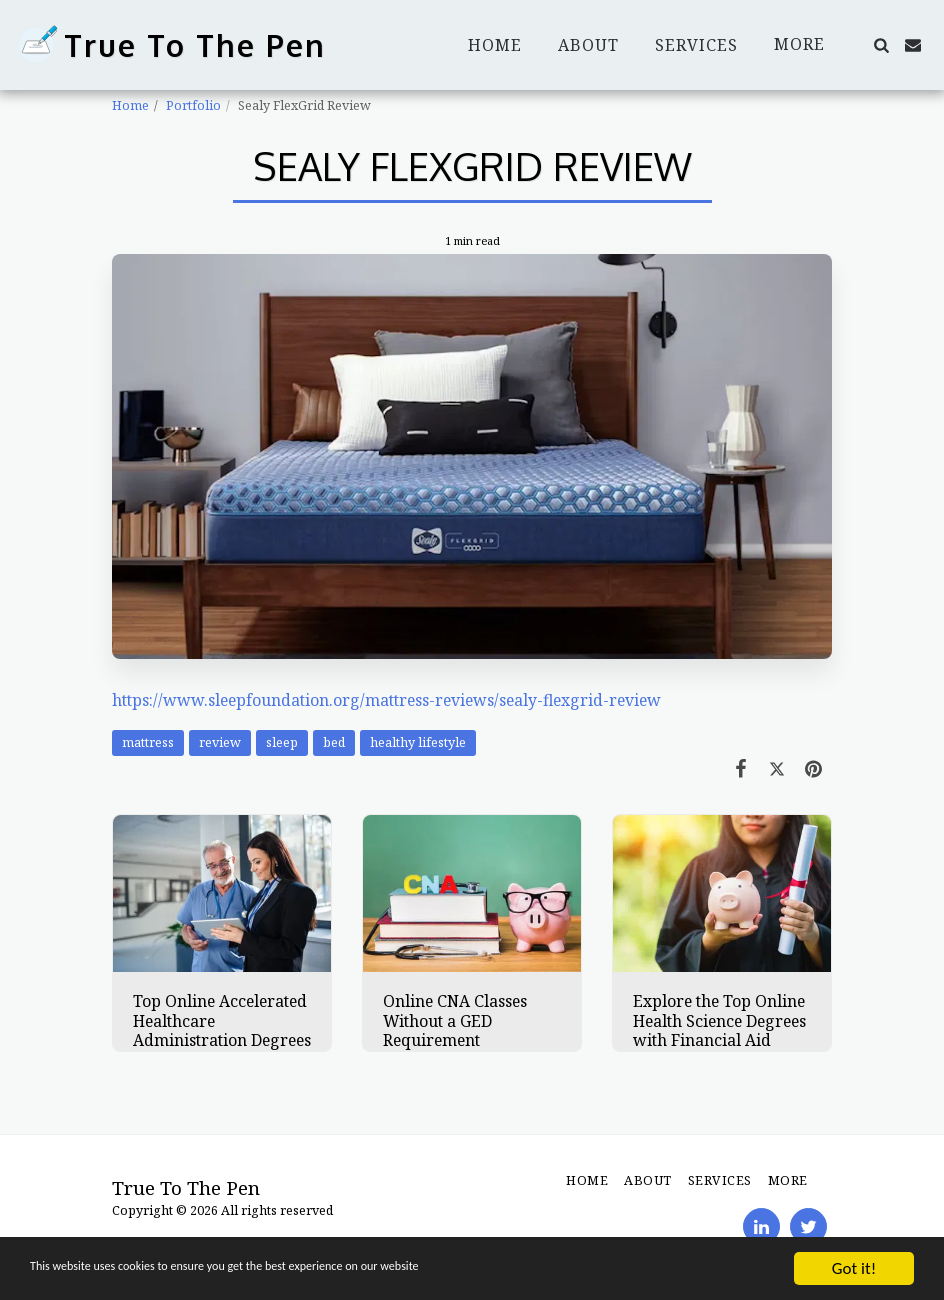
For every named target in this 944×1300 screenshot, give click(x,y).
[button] (881, 45)
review (220, 742)
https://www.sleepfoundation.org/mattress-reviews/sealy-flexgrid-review (386, 700)
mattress (148, 742)
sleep (282, 742)
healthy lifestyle (418, 742)
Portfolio (193, 105)
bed (334, 742)
